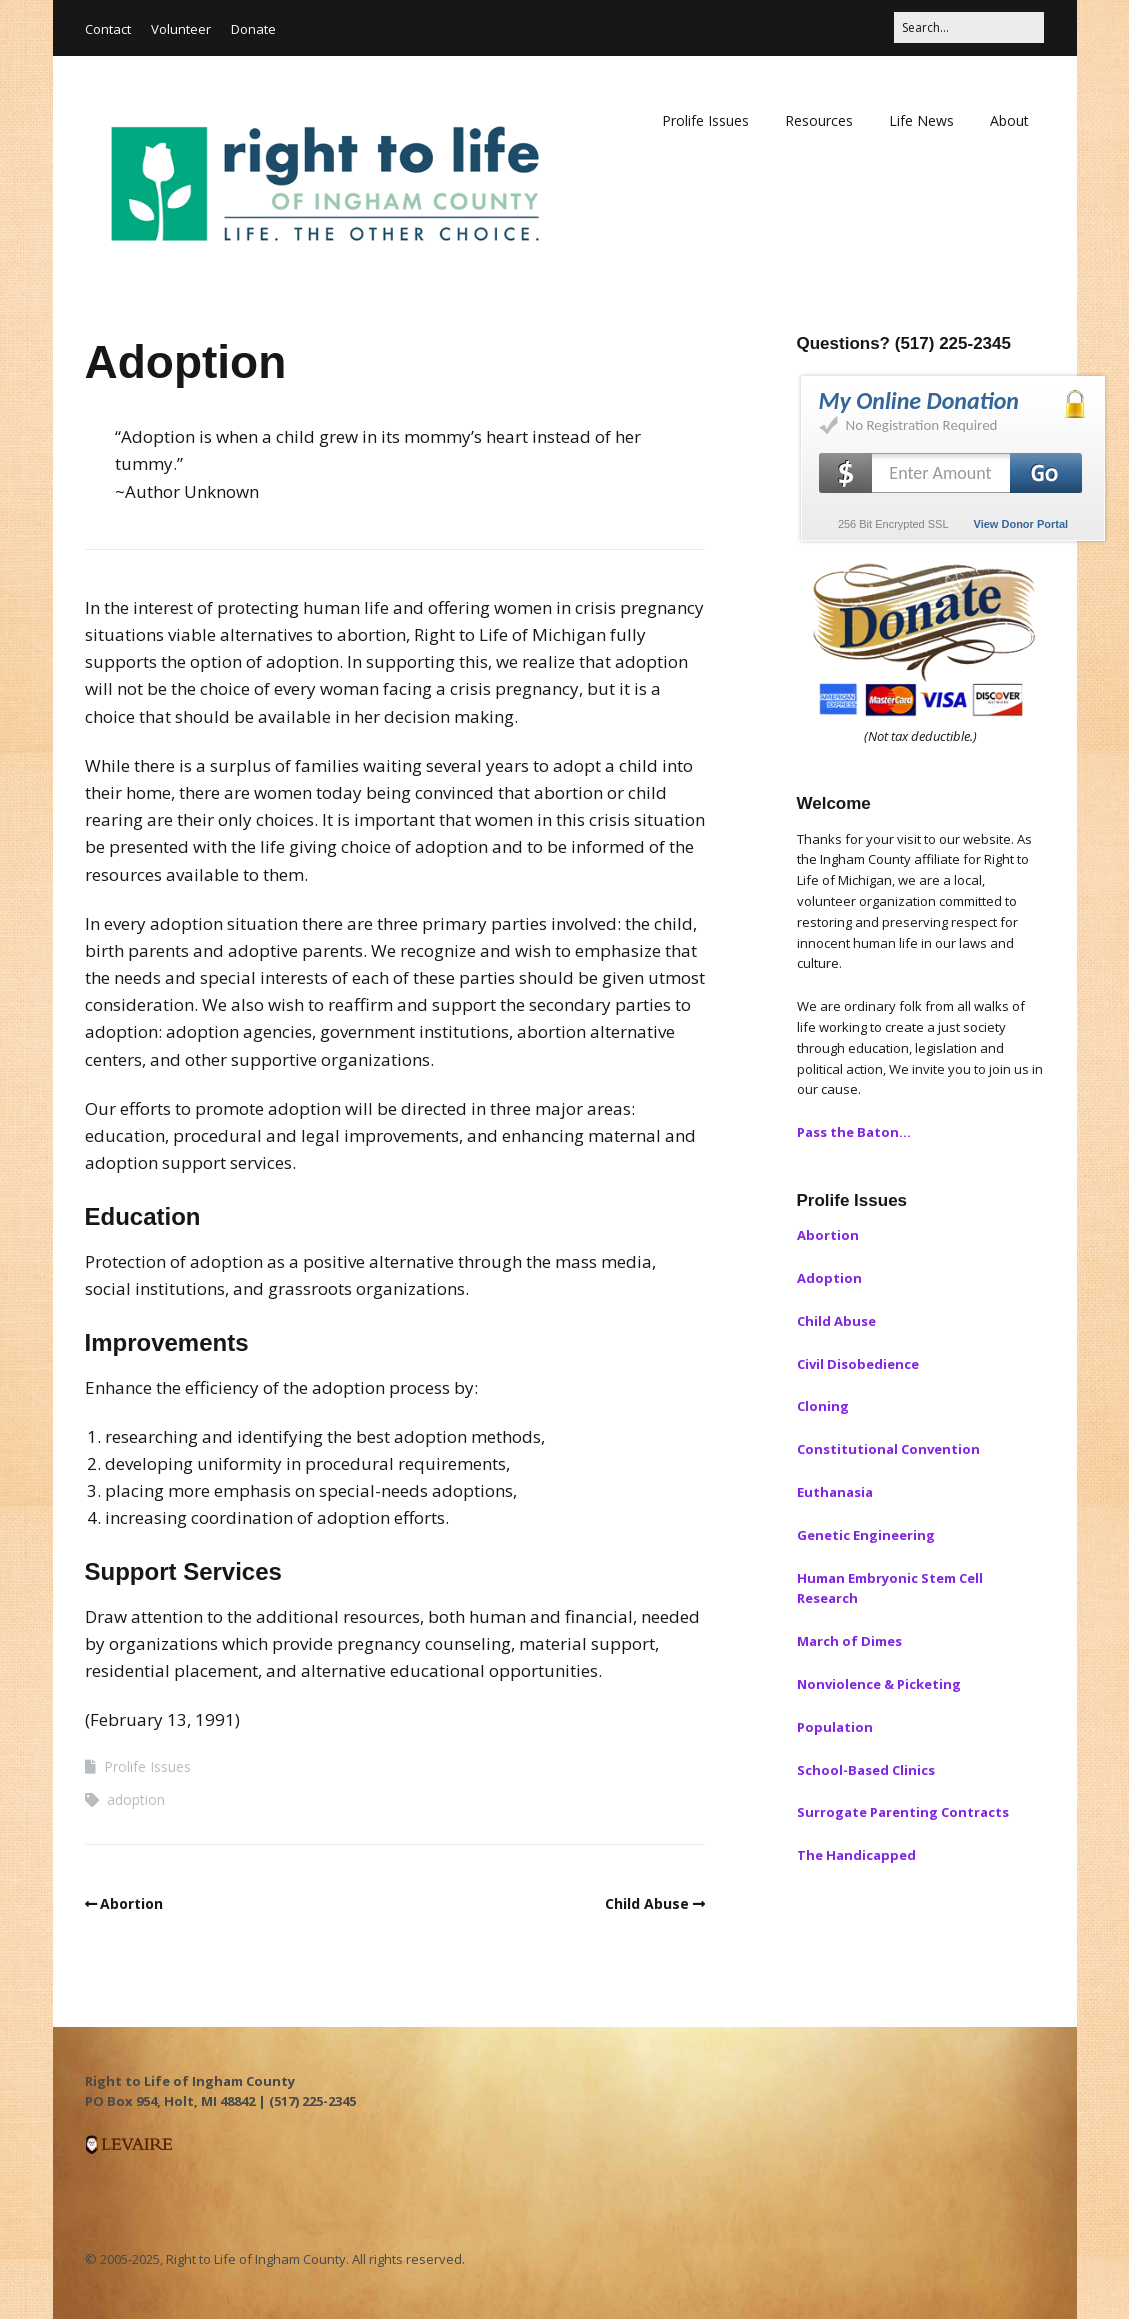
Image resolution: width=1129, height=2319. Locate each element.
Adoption (829, 1278)
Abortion (131, 1903)
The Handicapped (856, 1855)
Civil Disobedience (858, 1364)
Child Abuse (647, 1903)
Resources (819, 120)
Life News (921, 120)
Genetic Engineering (866, 1535)
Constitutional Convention (888, 1449)
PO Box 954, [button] (124, 2101)
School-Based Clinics (866, 1770)
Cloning (823, 1406)
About (1009, 120)
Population (835, 1727)
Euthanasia (835, 1492)
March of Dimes (849, 1641)
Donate (253, 29)
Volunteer (181, 29)
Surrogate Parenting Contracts (903, 1812)
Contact (108, 29)
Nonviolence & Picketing (879, 1684)
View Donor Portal (1021, 524)
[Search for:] (969, 27)
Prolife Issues (705, 120)
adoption (136, 1799)
